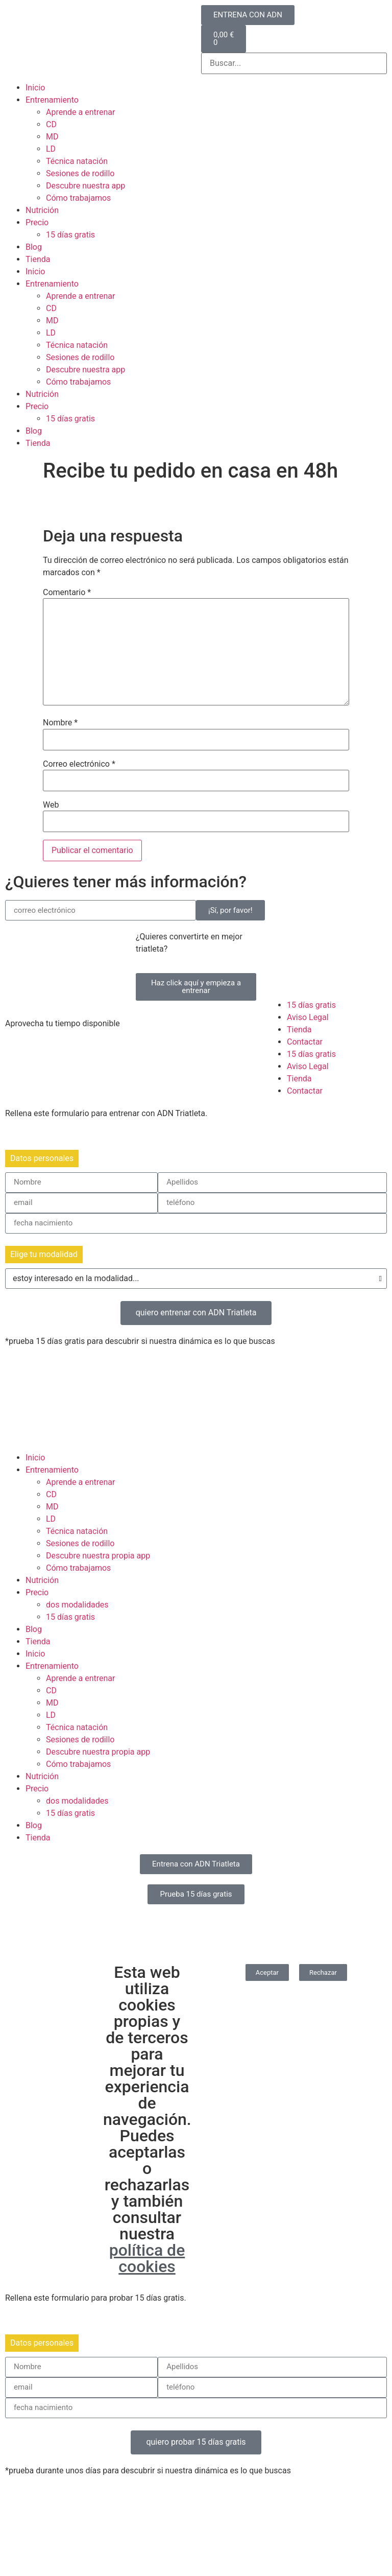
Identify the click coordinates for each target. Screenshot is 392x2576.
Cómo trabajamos (78, 198)
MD (52, 136)
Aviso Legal (308, 1017)
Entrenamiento (52, 100)
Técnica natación (77, 161)
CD (51, 124)
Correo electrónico (79, 764)
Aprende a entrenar (80, 112)
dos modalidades (77, 1605)
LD (51, 149)
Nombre (60, 723)
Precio (37, 222)
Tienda (38, 259)
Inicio (35, 87)
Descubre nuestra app (85, 186)
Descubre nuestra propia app (98, 1556)
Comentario (67, 592)
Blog (34, 247)
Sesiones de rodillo (80, 173)
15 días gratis (70, 235)
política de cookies (147, 2258)
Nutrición (42, 210)
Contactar (305, 1042)
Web (51, 805)
